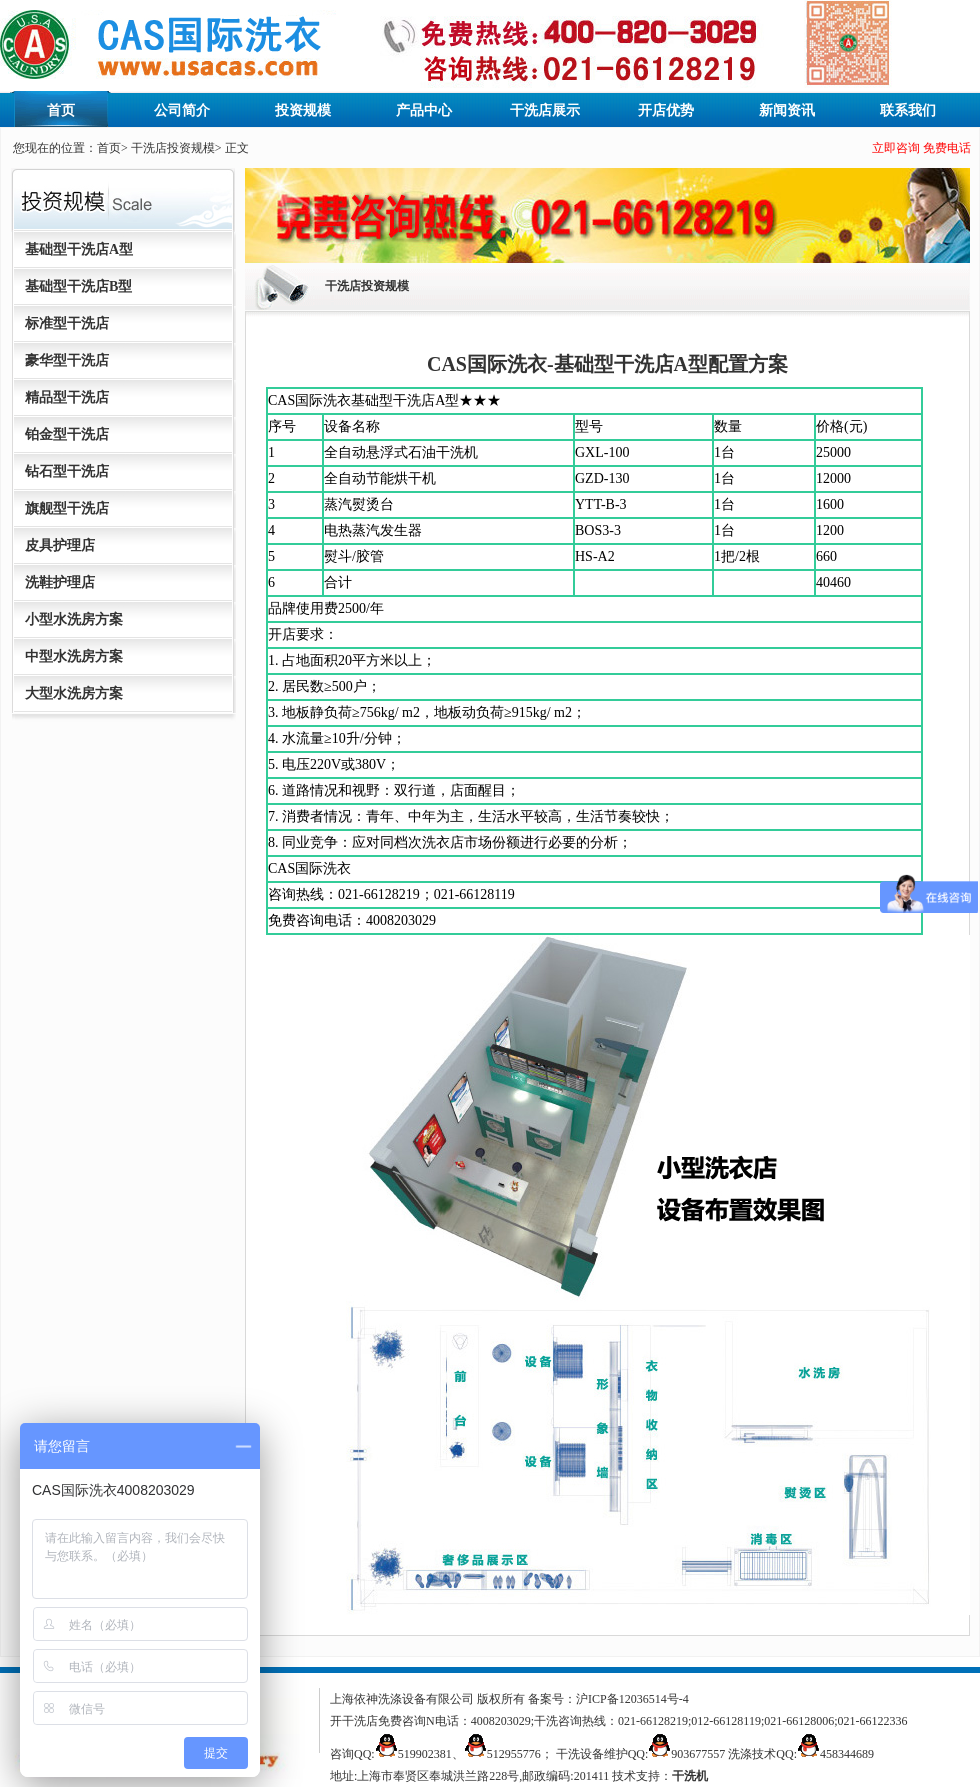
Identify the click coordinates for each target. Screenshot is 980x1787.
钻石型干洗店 (67, 471)
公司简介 (182, 110)
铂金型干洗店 (67, 434)
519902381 (425, 1754)
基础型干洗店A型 (79, 249)
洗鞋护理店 (60, 582)
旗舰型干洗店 (67, 508)
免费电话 (947, 148)
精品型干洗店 (67, 397)
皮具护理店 (60, 545)
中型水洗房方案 (74, 656)
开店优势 (666, 110)
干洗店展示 (545, 110)
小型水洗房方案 (74, 619)
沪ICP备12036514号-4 (632, 1699)
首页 (61, 110)
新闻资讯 (787, 110)
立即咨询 (896, 148)
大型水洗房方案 (74, 693)
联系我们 (908, 110)
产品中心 (424, 110)
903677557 (698, 1754)
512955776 (514, 1754)
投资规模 (303, 110)
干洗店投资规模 (173, 148)
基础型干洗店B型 (78, 286)
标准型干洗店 (67, 323)
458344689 (847, 1754)
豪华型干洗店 (67, 360)
